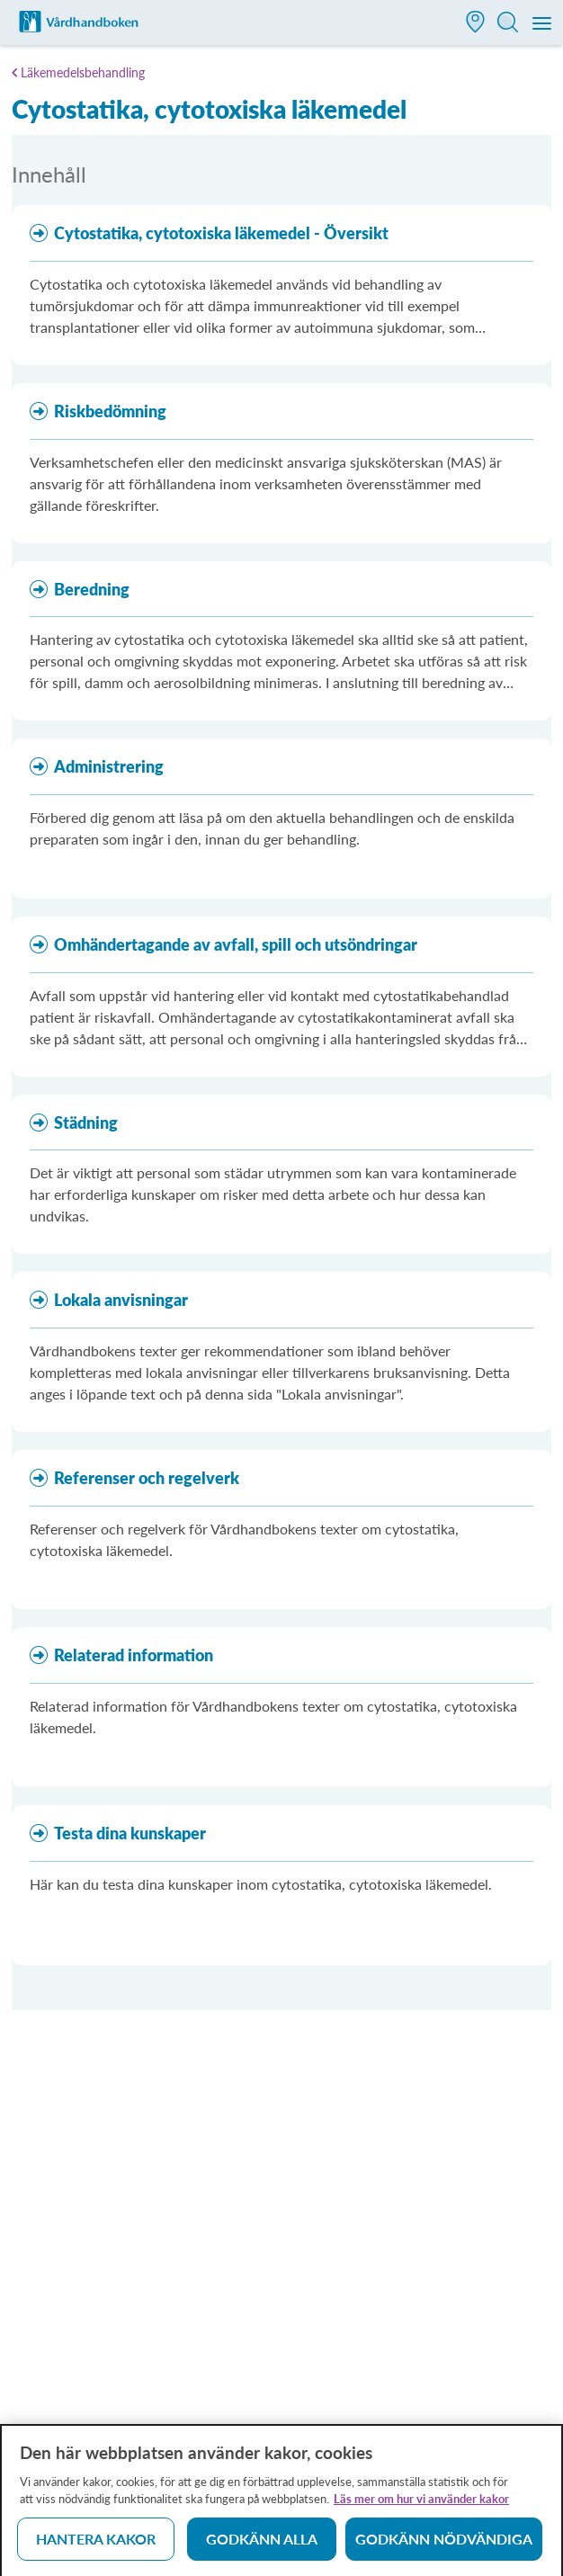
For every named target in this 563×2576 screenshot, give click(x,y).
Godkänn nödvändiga (443, 2545)
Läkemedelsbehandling (83, 72)
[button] (476, 24)
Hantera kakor (96, 2545)
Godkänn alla (261, 2545)
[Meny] (542, 24)
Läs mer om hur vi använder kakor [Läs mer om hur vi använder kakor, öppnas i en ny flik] (421, 2505)
